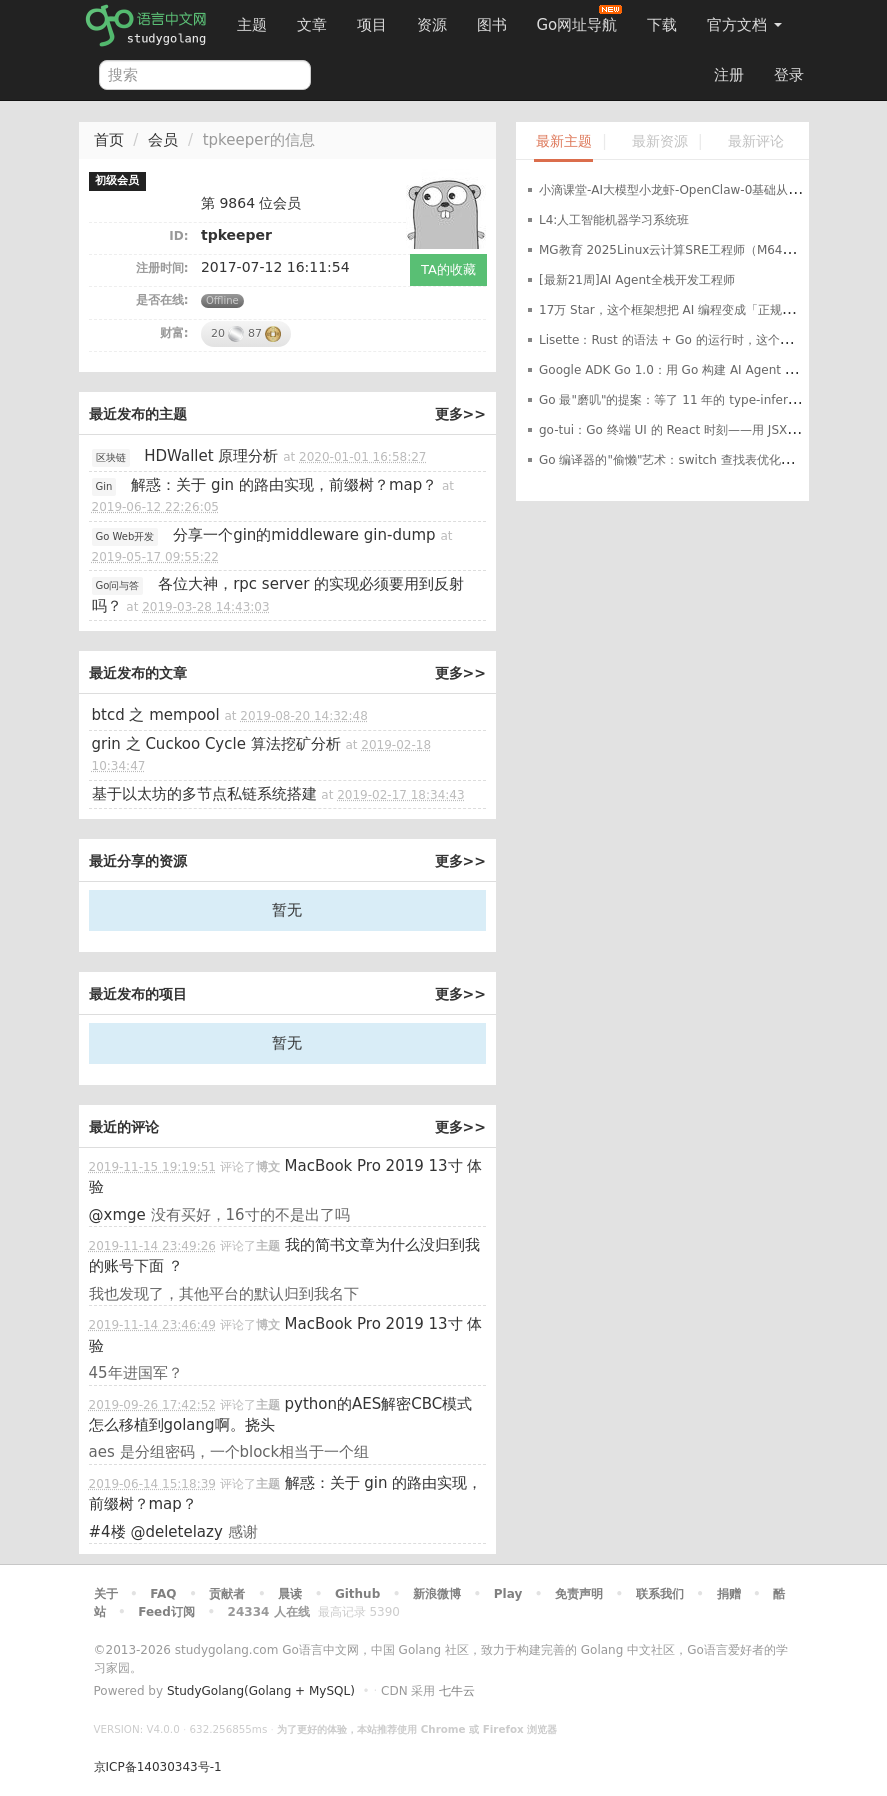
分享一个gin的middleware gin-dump (304, 535)
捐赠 (729, 1594)
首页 (109, 140)
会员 (163, 140)
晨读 (290, 1594)
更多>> (460, 414)
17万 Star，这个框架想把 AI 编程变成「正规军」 (672, 310)
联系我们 (660, 1594)
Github (357, 1594)
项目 (372, 25)
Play (508, 1594)
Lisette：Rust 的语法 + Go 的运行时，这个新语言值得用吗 (701, 340)
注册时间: (162, 268)
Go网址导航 (580, 19)
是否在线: (162, 300)
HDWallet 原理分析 (211, 456)
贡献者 (227, 1594)
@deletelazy (176, 1532)
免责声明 (579, 1594)
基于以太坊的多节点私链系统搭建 (204, 794)
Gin (104, 486)
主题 (252, 25)
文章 (312, 25)
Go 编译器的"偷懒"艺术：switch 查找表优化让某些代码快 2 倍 (709, 460)
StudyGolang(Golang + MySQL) (261, 1691)
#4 (107, 1532)
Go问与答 (118, 585)
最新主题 (564, 141)
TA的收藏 (448, 269)
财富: (174, 333)
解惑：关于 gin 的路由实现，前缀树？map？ (284, 485)
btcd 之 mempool (156, 715)
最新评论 (756, 141)
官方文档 (744, 25)
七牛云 (457, 1691)
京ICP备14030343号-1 (158, 1767)
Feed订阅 (166, 1612)
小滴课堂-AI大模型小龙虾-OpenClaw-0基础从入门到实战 (693, 190)
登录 (789, 75)
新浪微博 (437, 1594)
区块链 (111, 457)
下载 (662, 25)
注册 (729, 75)
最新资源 (660, 141)
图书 (492, 25)
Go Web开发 (125, 536)
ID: (178, 236)
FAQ (163, 1594)
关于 (106, 1594)
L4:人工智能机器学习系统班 (614, 220)
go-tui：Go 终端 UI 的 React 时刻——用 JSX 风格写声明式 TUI (713, 430)
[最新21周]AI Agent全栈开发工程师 (637, 280)
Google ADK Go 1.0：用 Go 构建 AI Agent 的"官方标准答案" (709, 370)
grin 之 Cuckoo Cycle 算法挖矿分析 (216, 744)
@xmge (117, 1215)
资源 (432, 25)
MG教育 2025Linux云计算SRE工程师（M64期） (673, 250)
